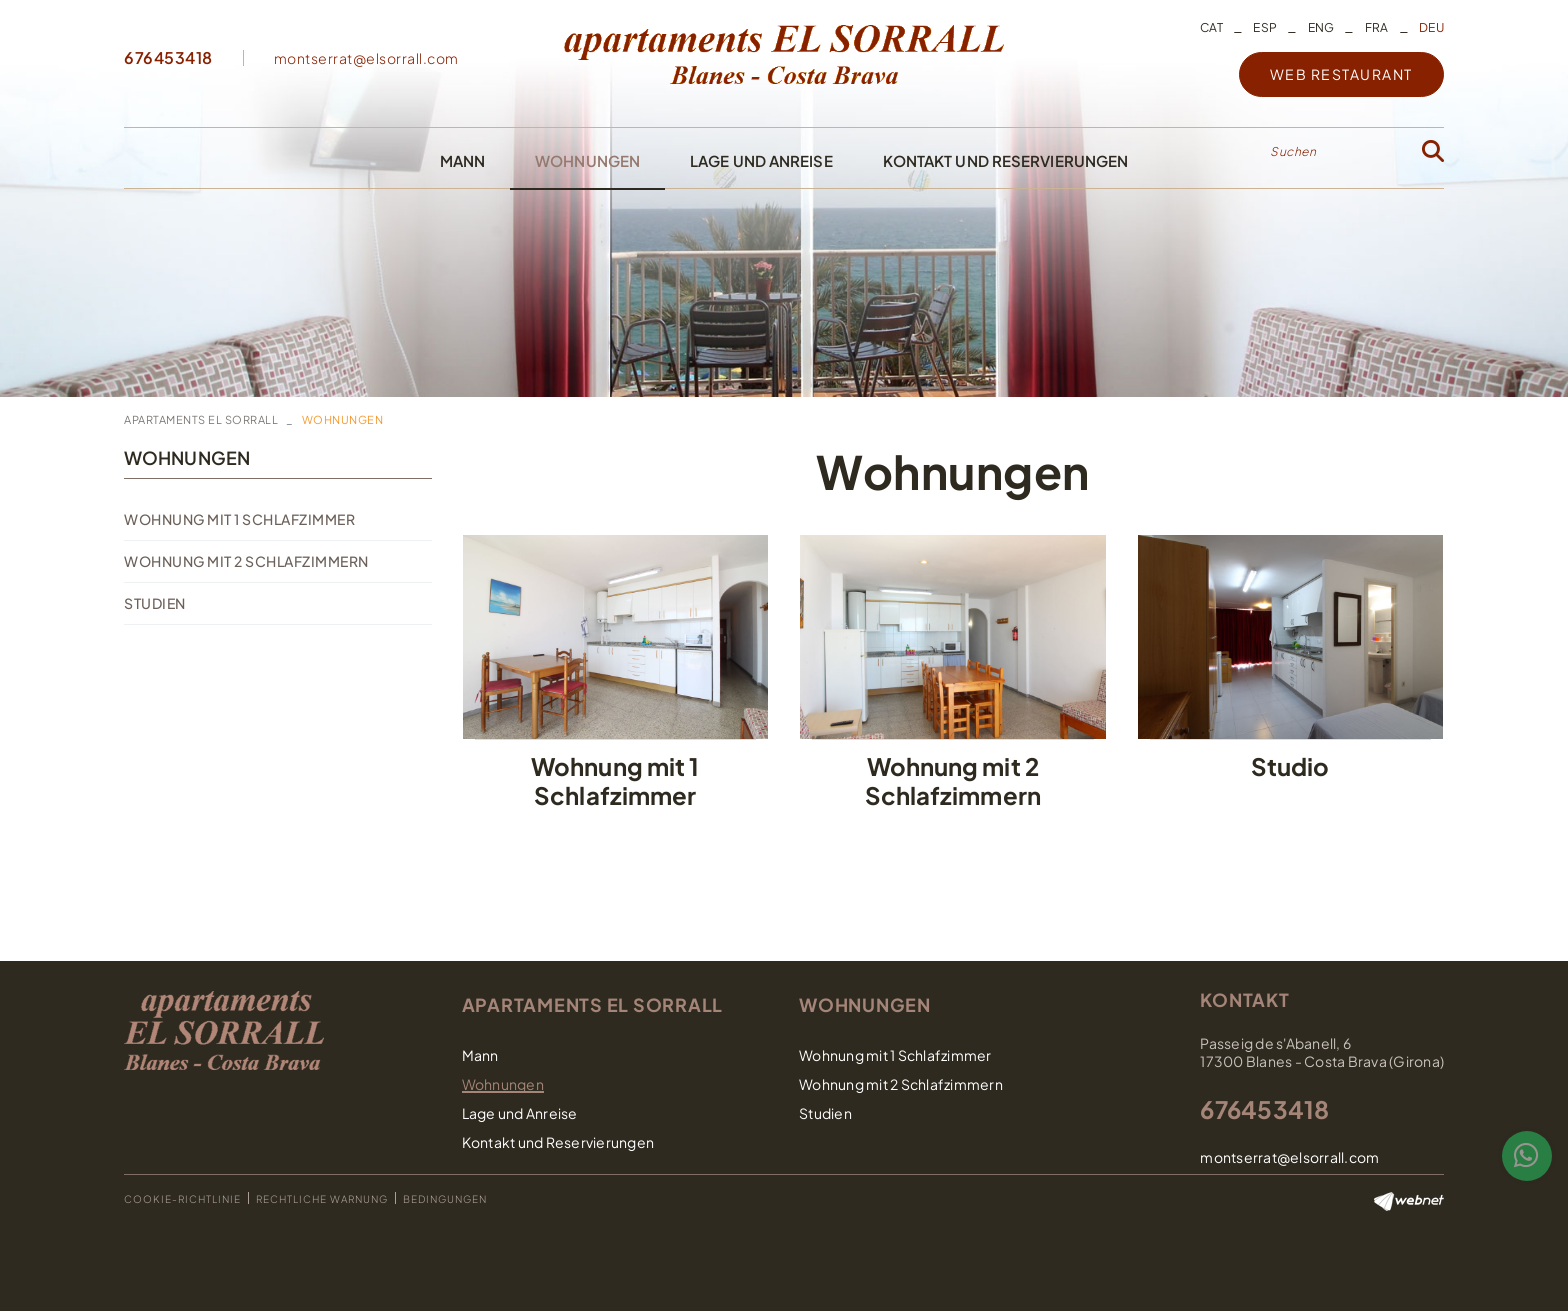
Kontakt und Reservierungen (558, 1142)
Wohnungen (187, 458)
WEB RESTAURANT (1341, 74)
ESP (1265, 27)
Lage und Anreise (520, 1113)
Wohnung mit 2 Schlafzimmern (246, 561)
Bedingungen (445, 1199)
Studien (155, 603)
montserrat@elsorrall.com (366, 58)
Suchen (1293, 151)
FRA (1377, 27)
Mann (480, 1055)
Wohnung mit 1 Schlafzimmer (239, 519)
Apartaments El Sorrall (201, 419)
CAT (1211, 27)
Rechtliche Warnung (322, 1199)
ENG (1321, 27)
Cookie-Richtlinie (182, 1199)
